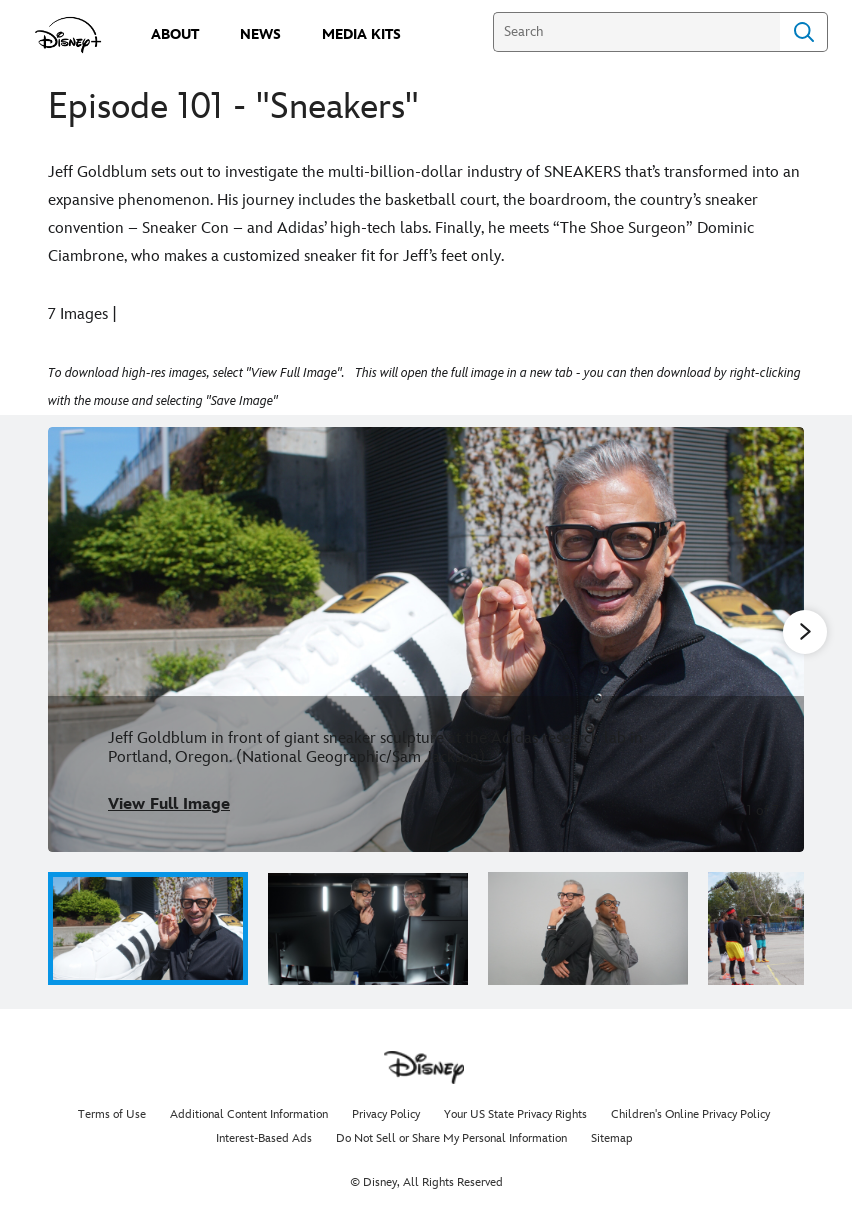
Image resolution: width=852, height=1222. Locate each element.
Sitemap (612, 1138)
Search (804, 32)
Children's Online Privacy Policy (690, 1114)
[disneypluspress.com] (68, 35)
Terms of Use (112, 1114)
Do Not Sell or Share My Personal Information (451, 1138)
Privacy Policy (386, 1114)
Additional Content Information (249, 1114)
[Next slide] (773, 639)
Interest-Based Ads (264, 1138)
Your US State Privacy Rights (515, 1114)
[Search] (636, 32)
